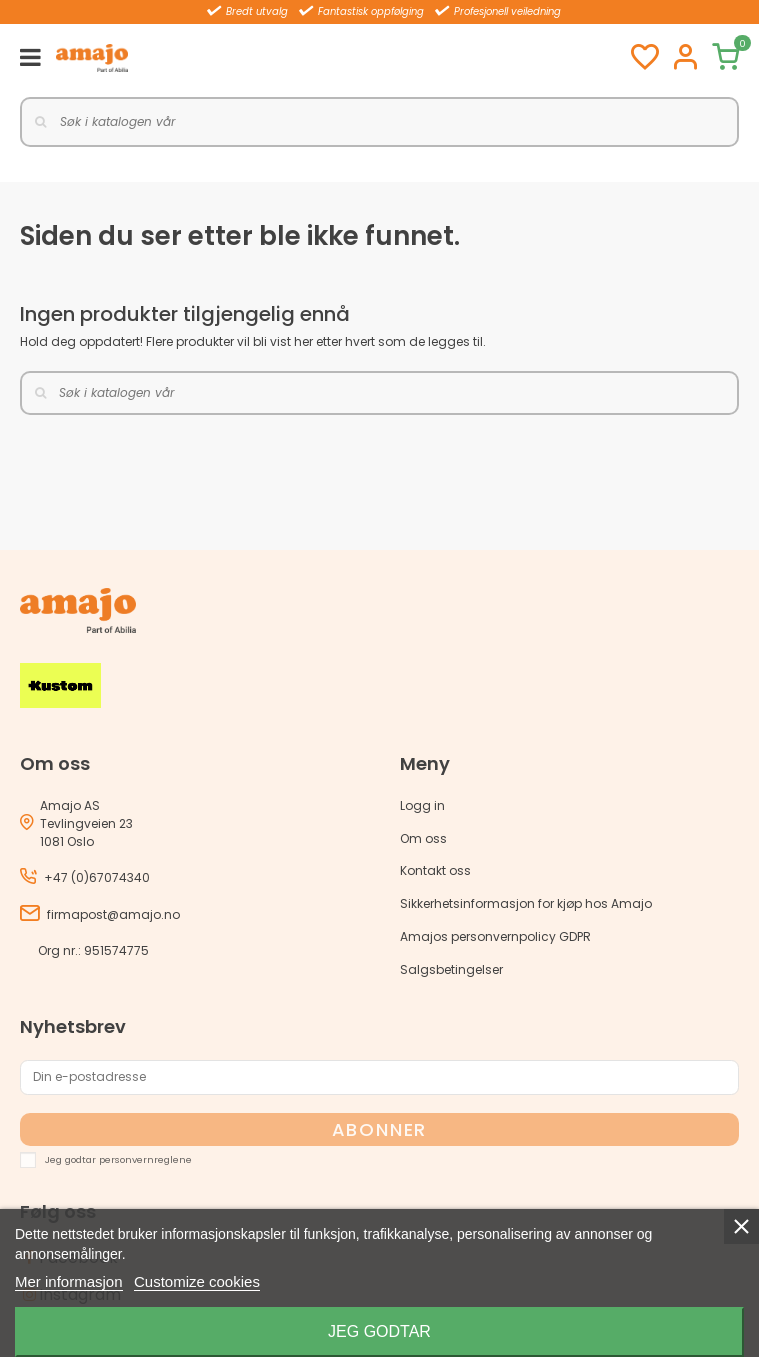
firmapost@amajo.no (113, 914)
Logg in (422, 805)
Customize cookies (197, 1281)
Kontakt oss (435, 870)
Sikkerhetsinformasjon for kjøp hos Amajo (526, 903)
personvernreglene (145, 1158)
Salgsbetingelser (451, 969)
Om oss (423, 838)
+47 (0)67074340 (97, 877)
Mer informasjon (69, 1281)
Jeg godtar (379, 1331)
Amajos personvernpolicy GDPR (495, 936)
